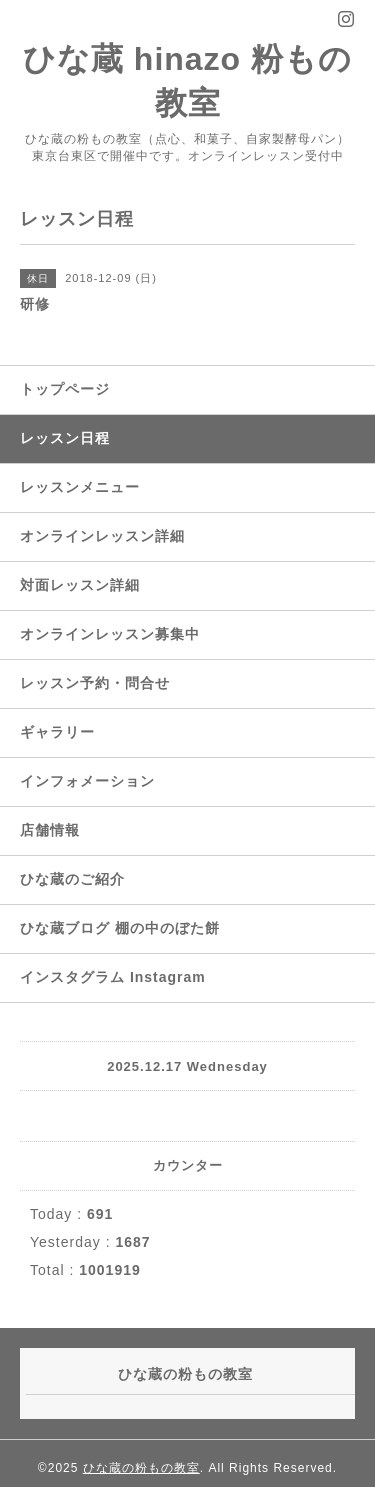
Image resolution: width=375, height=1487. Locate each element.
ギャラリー (57, 732)
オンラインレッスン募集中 (110, 634)
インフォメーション (87, 781)
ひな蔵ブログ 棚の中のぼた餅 (120, 928)
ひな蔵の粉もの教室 (141, 1468)
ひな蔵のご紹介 (72, 879)
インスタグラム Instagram (113, 977)
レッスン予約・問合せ (95, 683)
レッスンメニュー (80, 487)
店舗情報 (50, 830)
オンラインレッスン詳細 (102, 536)
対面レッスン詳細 (80, 585)
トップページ (65, 389)
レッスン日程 (65, 438)
